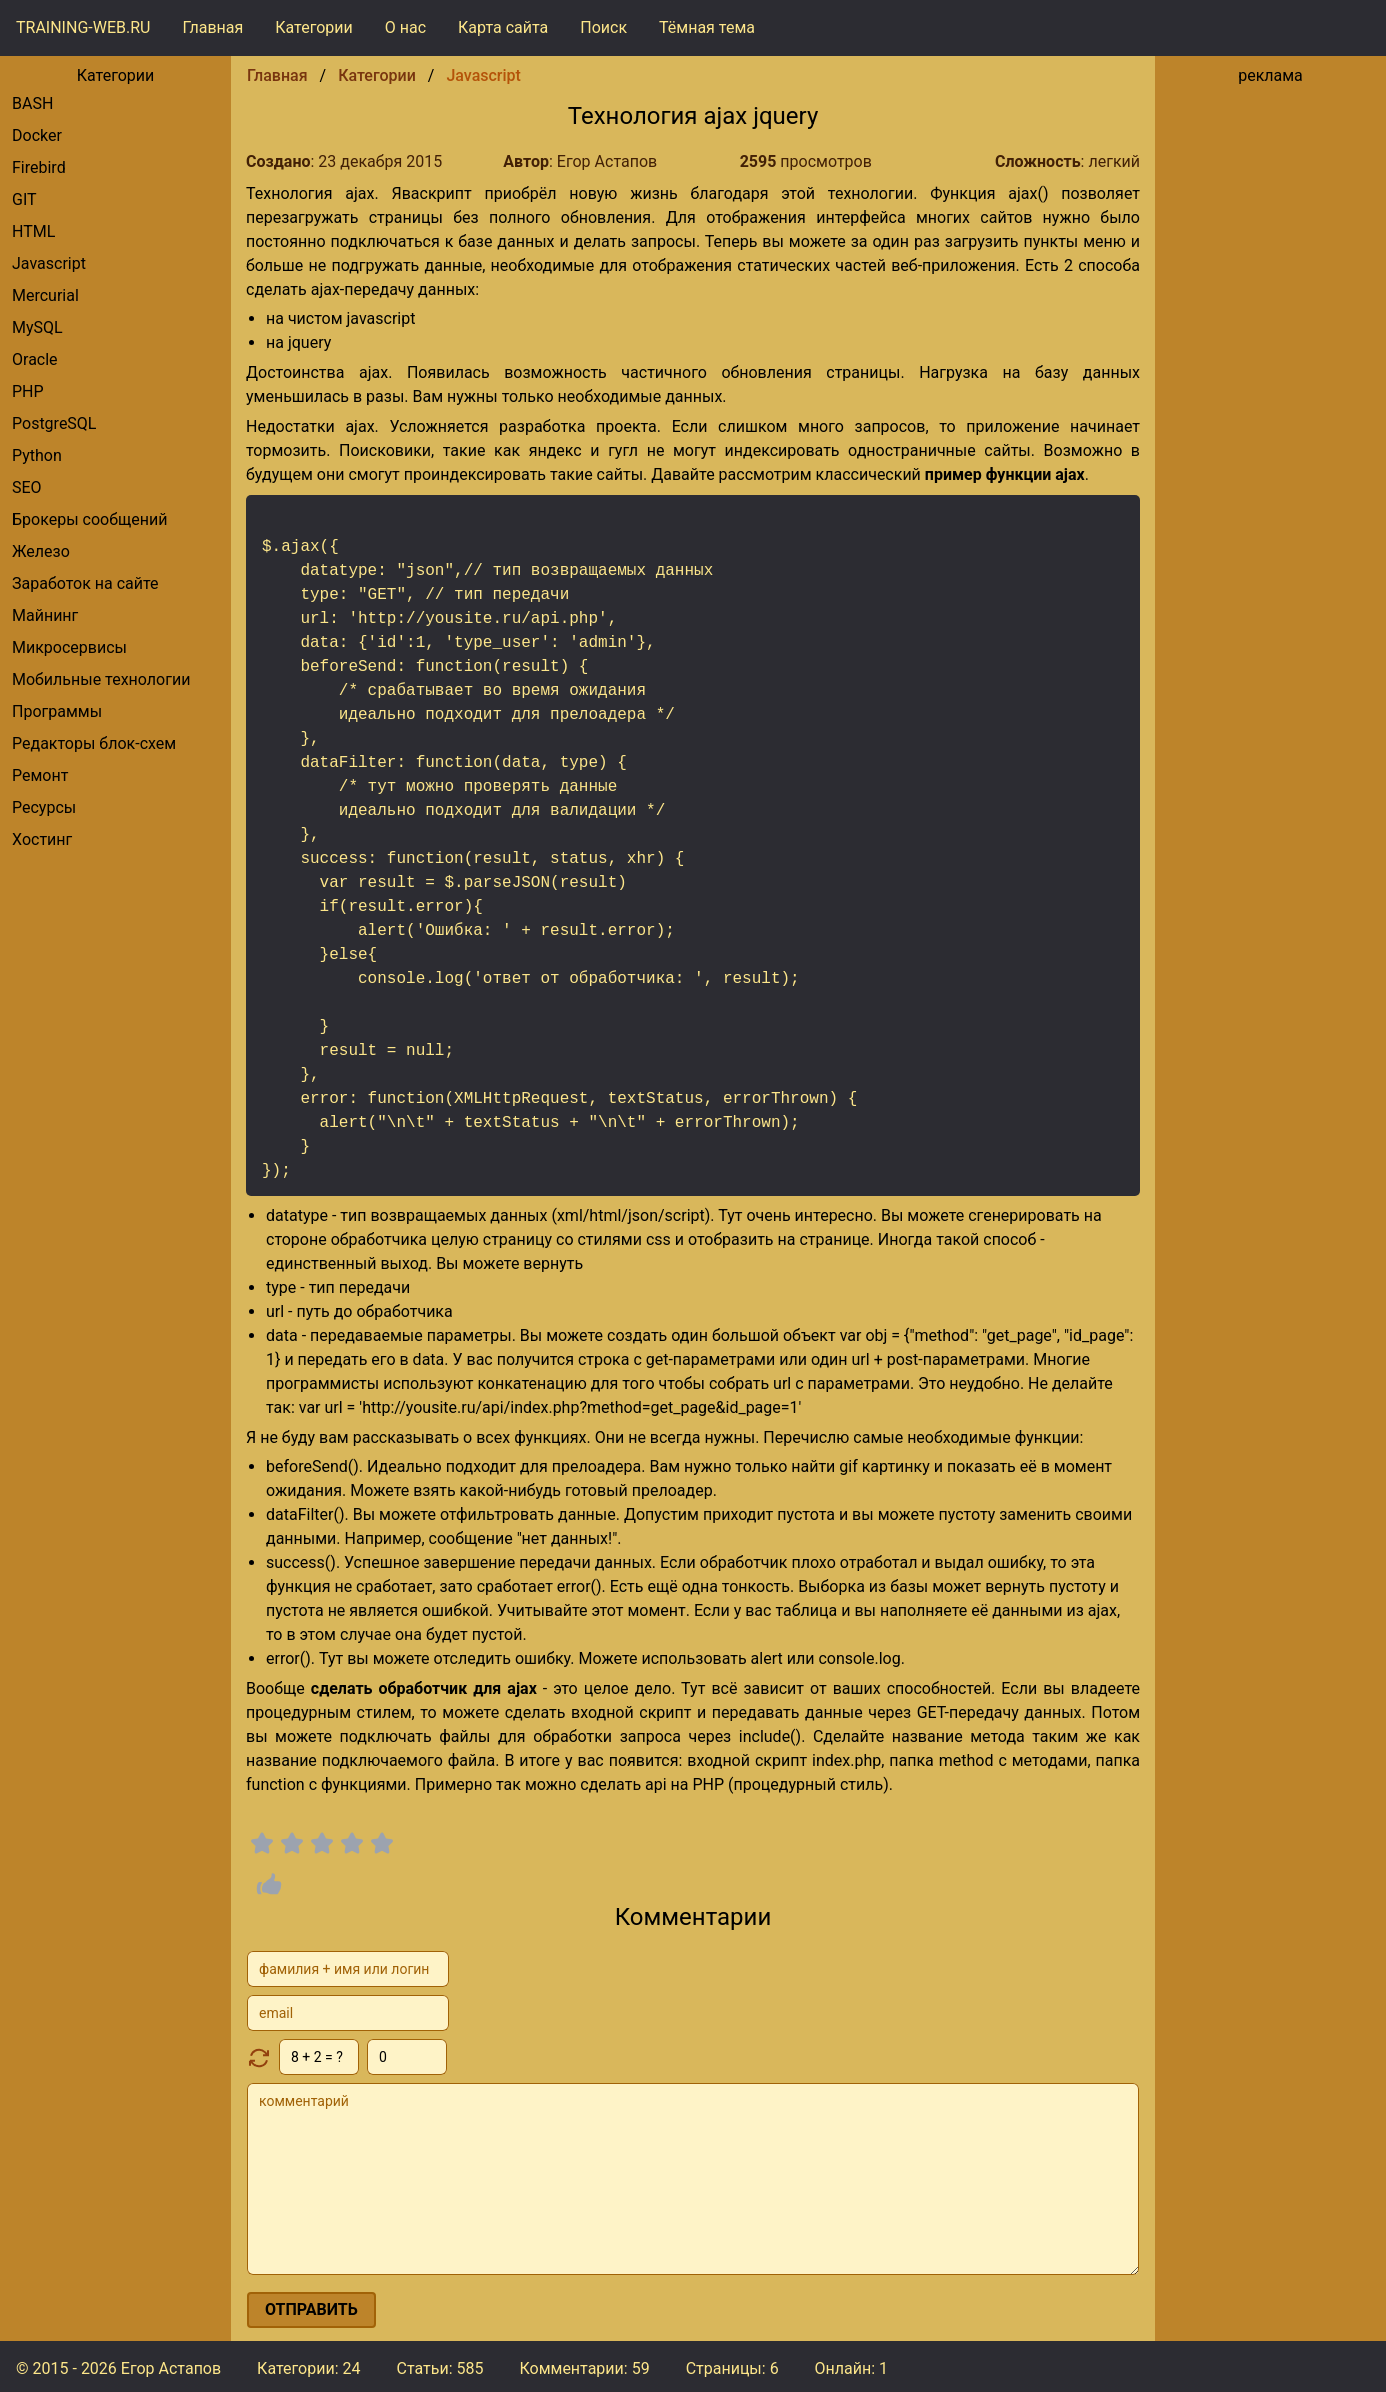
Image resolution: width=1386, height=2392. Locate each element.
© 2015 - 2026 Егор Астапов (118, 2368)
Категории (314, 27)
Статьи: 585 (439, 2368)
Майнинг (45, 615)
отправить (311, 2309)
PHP (28, 391)
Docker (37, 135)
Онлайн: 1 (852, 2368)
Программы (57, 711)
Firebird (39, 167)
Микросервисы (69, 647)
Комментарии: (584, 2368)
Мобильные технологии (101, 679)
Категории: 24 (308, 2368)
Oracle (35, 359)
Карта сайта (503, 27)
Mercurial (45, 295)
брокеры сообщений (89, 519)
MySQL (37, 327)
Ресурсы (44, 807)
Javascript (49, 263)
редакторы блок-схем (94, 743)
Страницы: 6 (732, 2368)
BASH (32, 103)
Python (37, 455)
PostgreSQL (54, 423)
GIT (24, 199)
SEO (27, 487)
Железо (41, 551)
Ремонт (40, 775)
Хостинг (42, 839)
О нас (405, 27)
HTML (33, 231)
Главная (212, 27)
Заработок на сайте (85, 583)
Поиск (603, 27)
